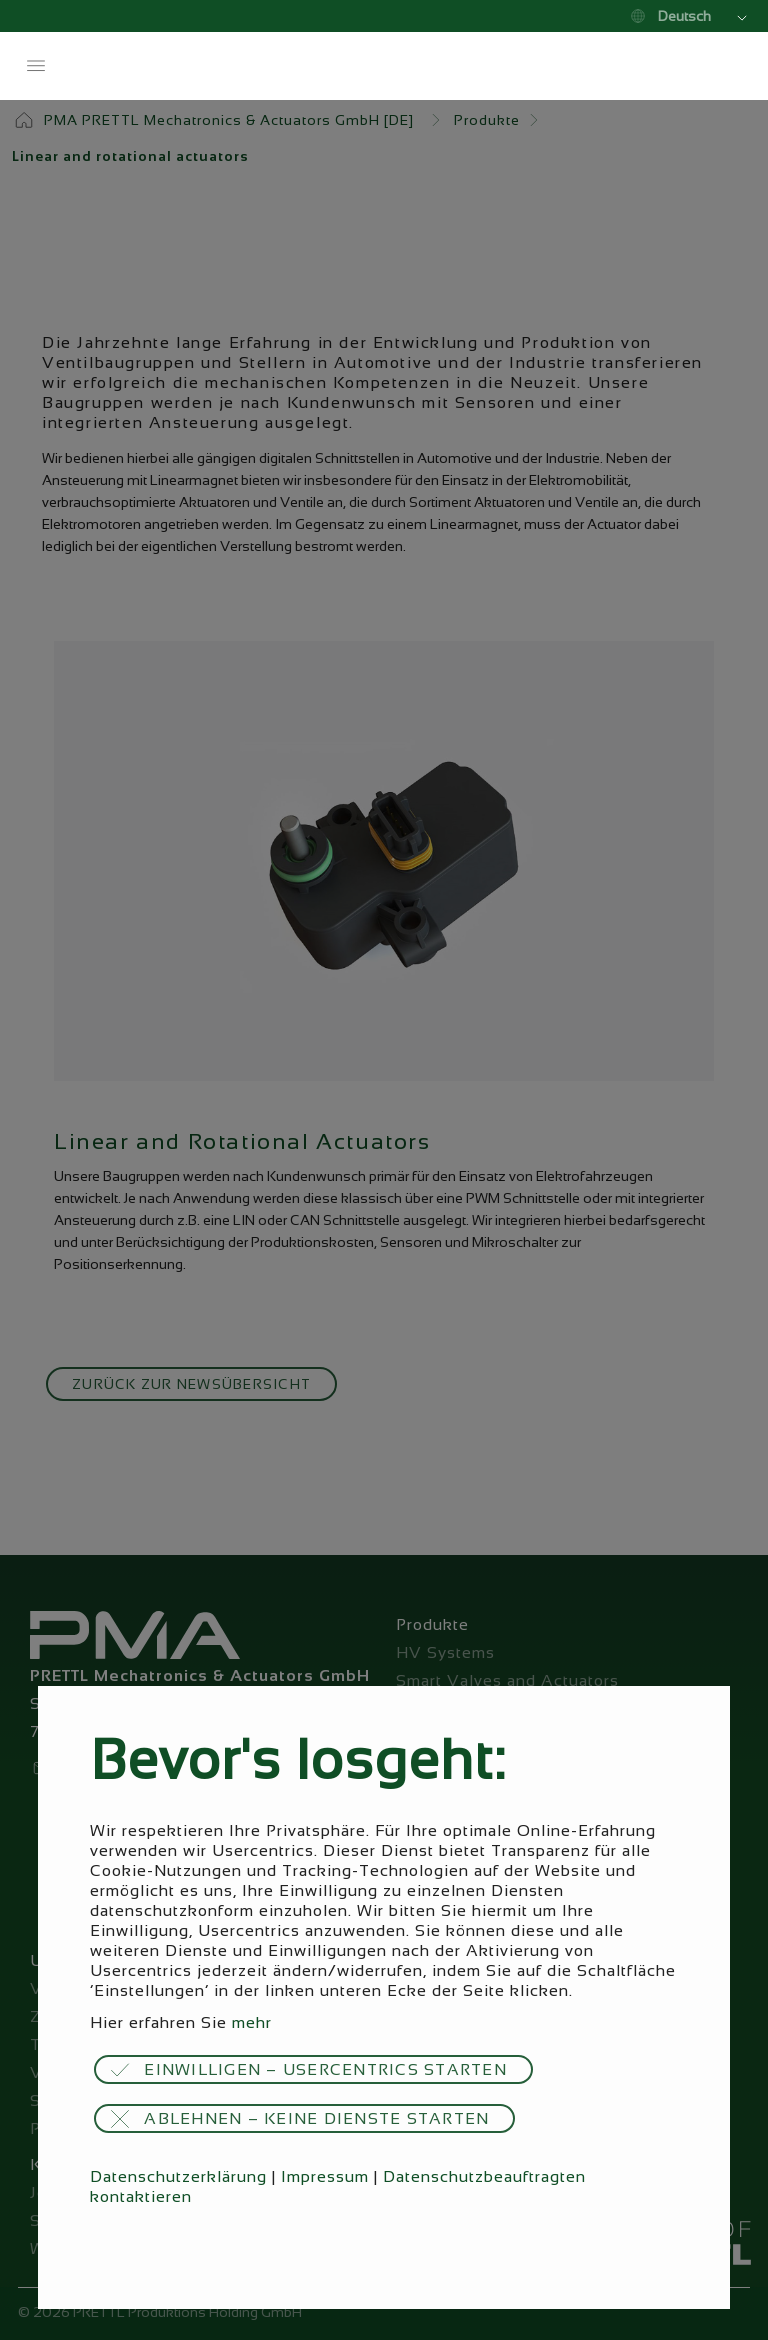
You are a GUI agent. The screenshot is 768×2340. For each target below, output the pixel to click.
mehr (252, 2022)
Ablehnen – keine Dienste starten (316, 2118)
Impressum (325, 2176)
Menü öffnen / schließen (36, 66)
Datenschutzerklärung (178, 2176)
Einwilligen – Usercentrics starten (325, 2069)
